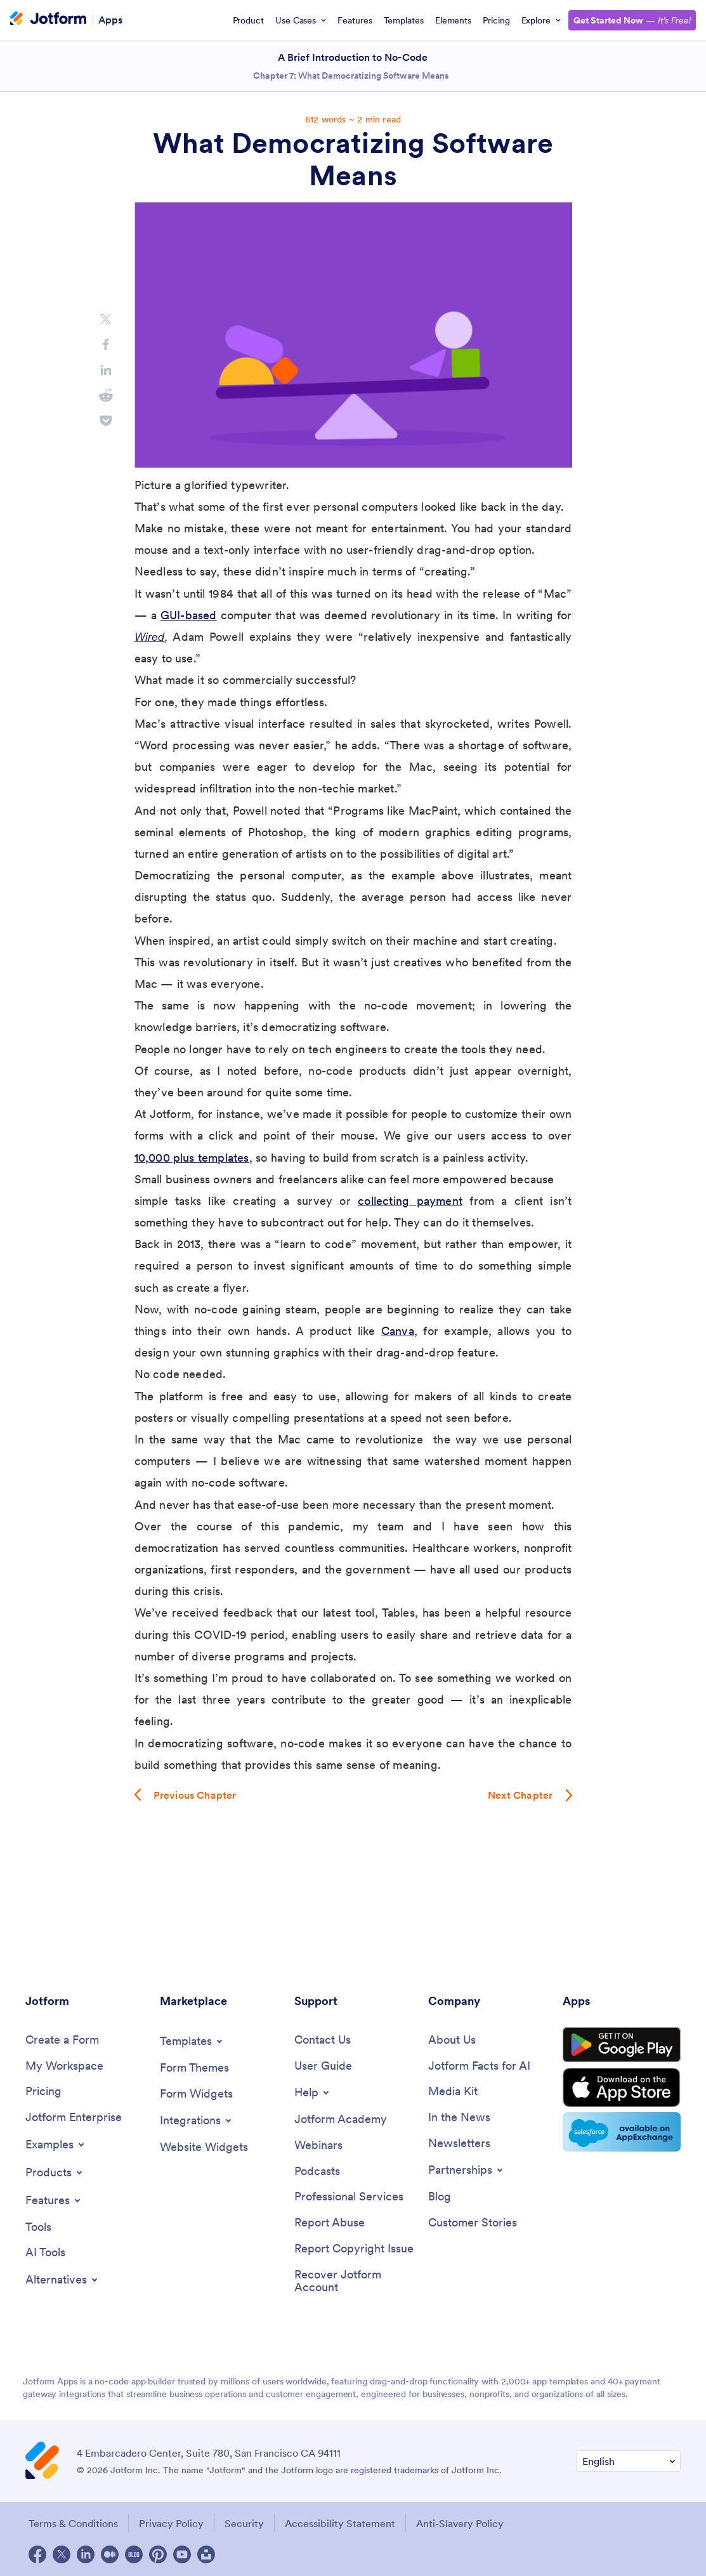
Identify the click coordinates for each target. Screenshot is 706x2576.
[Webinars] (318, 2145)
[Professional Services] (348, 2197)
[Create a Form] (62, 2040)
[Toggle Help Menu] (312, 2092)
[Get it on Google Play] (622, 2045)
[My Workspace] (64, 2066)
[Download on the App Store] (622, 2087)
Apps (110, 19)
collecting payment (410, 1200)
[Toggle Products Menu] (54, 2172)
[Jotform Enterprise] (73, 2118)
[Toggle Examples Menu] (55, 2145)
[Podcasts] (317, 2172)
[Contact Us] (322, 2040)
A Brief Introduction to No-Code (353, 57)
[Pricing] (43, 2092)
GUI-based (188, 615)
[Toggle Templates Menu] (192, 2041)
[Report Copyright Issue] (354, 2249)
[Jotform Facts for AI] (479, 2066)
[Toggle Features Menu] (53, 2200)
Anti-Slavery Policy (460, 2523)
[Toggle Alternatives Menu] (62, 2280)
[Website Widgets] (204, 2147)
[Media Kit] (453, 2092)
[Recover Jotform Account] (355, 2281)
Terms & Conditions (73, 2523)
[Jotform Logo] (48, 19)
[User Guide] (323, 2066)
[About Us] (452, 2040)
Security (244, 2523)
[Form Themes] (194, 2068)
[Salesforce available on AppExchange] (622, 2132)
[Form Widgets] (196, 2094)
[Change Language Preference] (628, 2461)
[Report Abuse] (329, 2223)
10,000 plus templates (191, 1157)
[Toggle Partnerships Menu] (466, 2170)
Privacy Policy (171, 2523)
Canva (397, 1331)
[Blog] (439, 2197)
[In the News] (459, 2118)
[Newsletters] (459, 2144)
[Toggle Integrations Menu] (196, 2120)
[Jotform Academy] (340, 2119)
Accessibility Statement (340, 2523)
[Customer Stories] (472, 2223)
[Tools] (38, 2227)
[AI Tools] (45, 2253)
